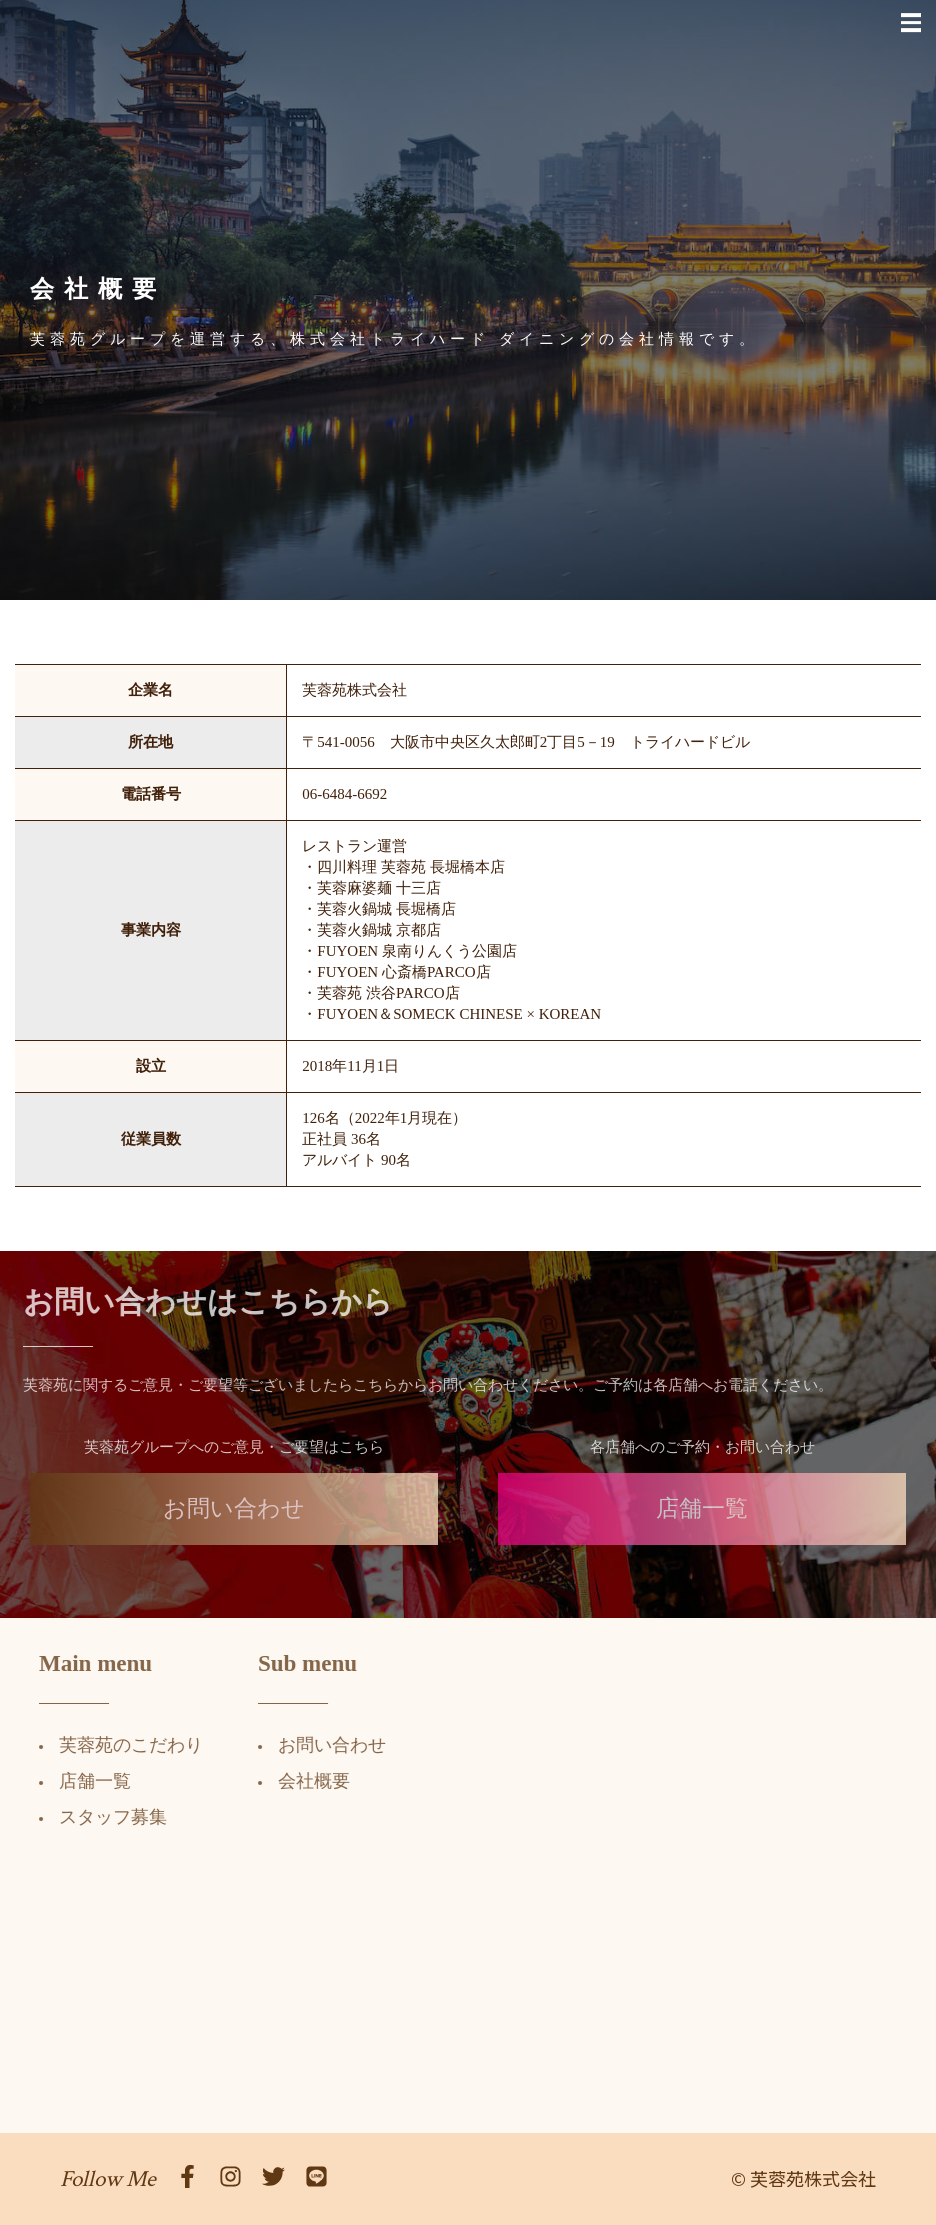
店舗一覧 (702, 1520)
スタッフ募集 (101, 1817)
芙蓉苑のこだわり (119, 1745)
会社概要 (302, 1781)
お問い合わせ (234, 1520)
